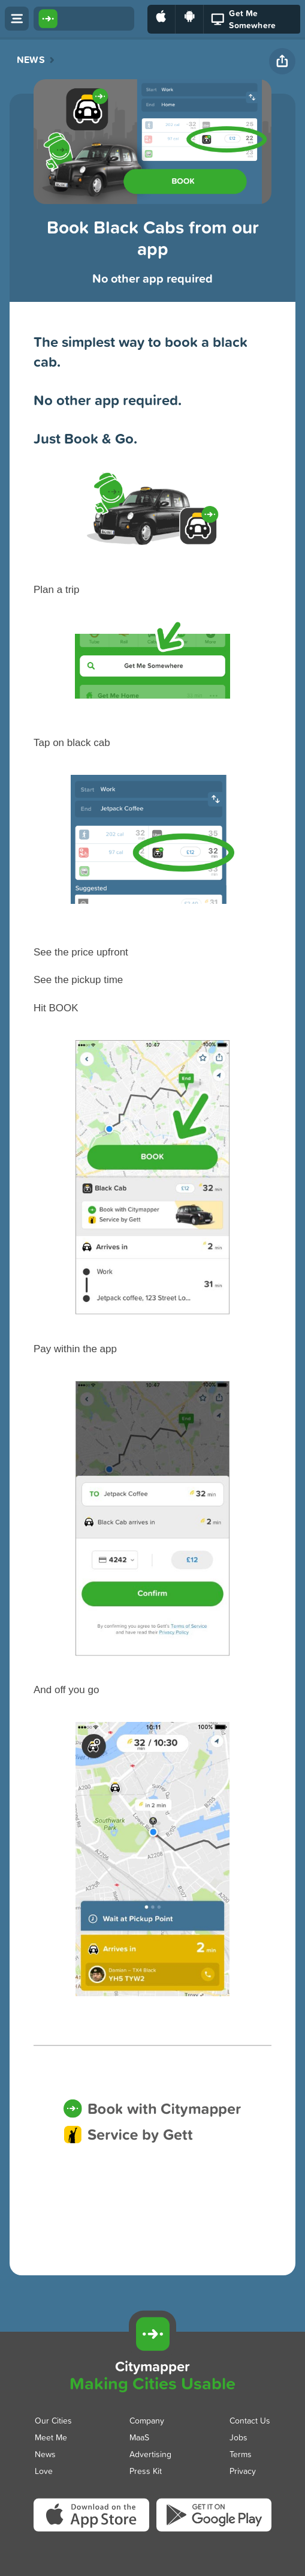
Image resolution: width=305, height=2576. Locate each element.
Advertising (150, 2454)
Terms (240, 2454)
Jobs (238, 2437)
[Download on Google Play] (190, 19)
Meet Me (51, 2437)
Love (44, 2470)
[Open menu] (17, 19)
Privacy (242, 2470)
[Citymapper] (152, 2334)
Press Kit (145, 2470)
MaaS (139, 2437)
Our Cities (53, 2420)
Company (146, 2420)
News (31, 60)
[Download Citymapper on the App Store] (95, 2532)
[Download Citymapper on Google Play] (213, 2530)
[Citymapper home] (84, 19)
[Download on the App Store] (161, 19)
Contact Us (249, 2420)
